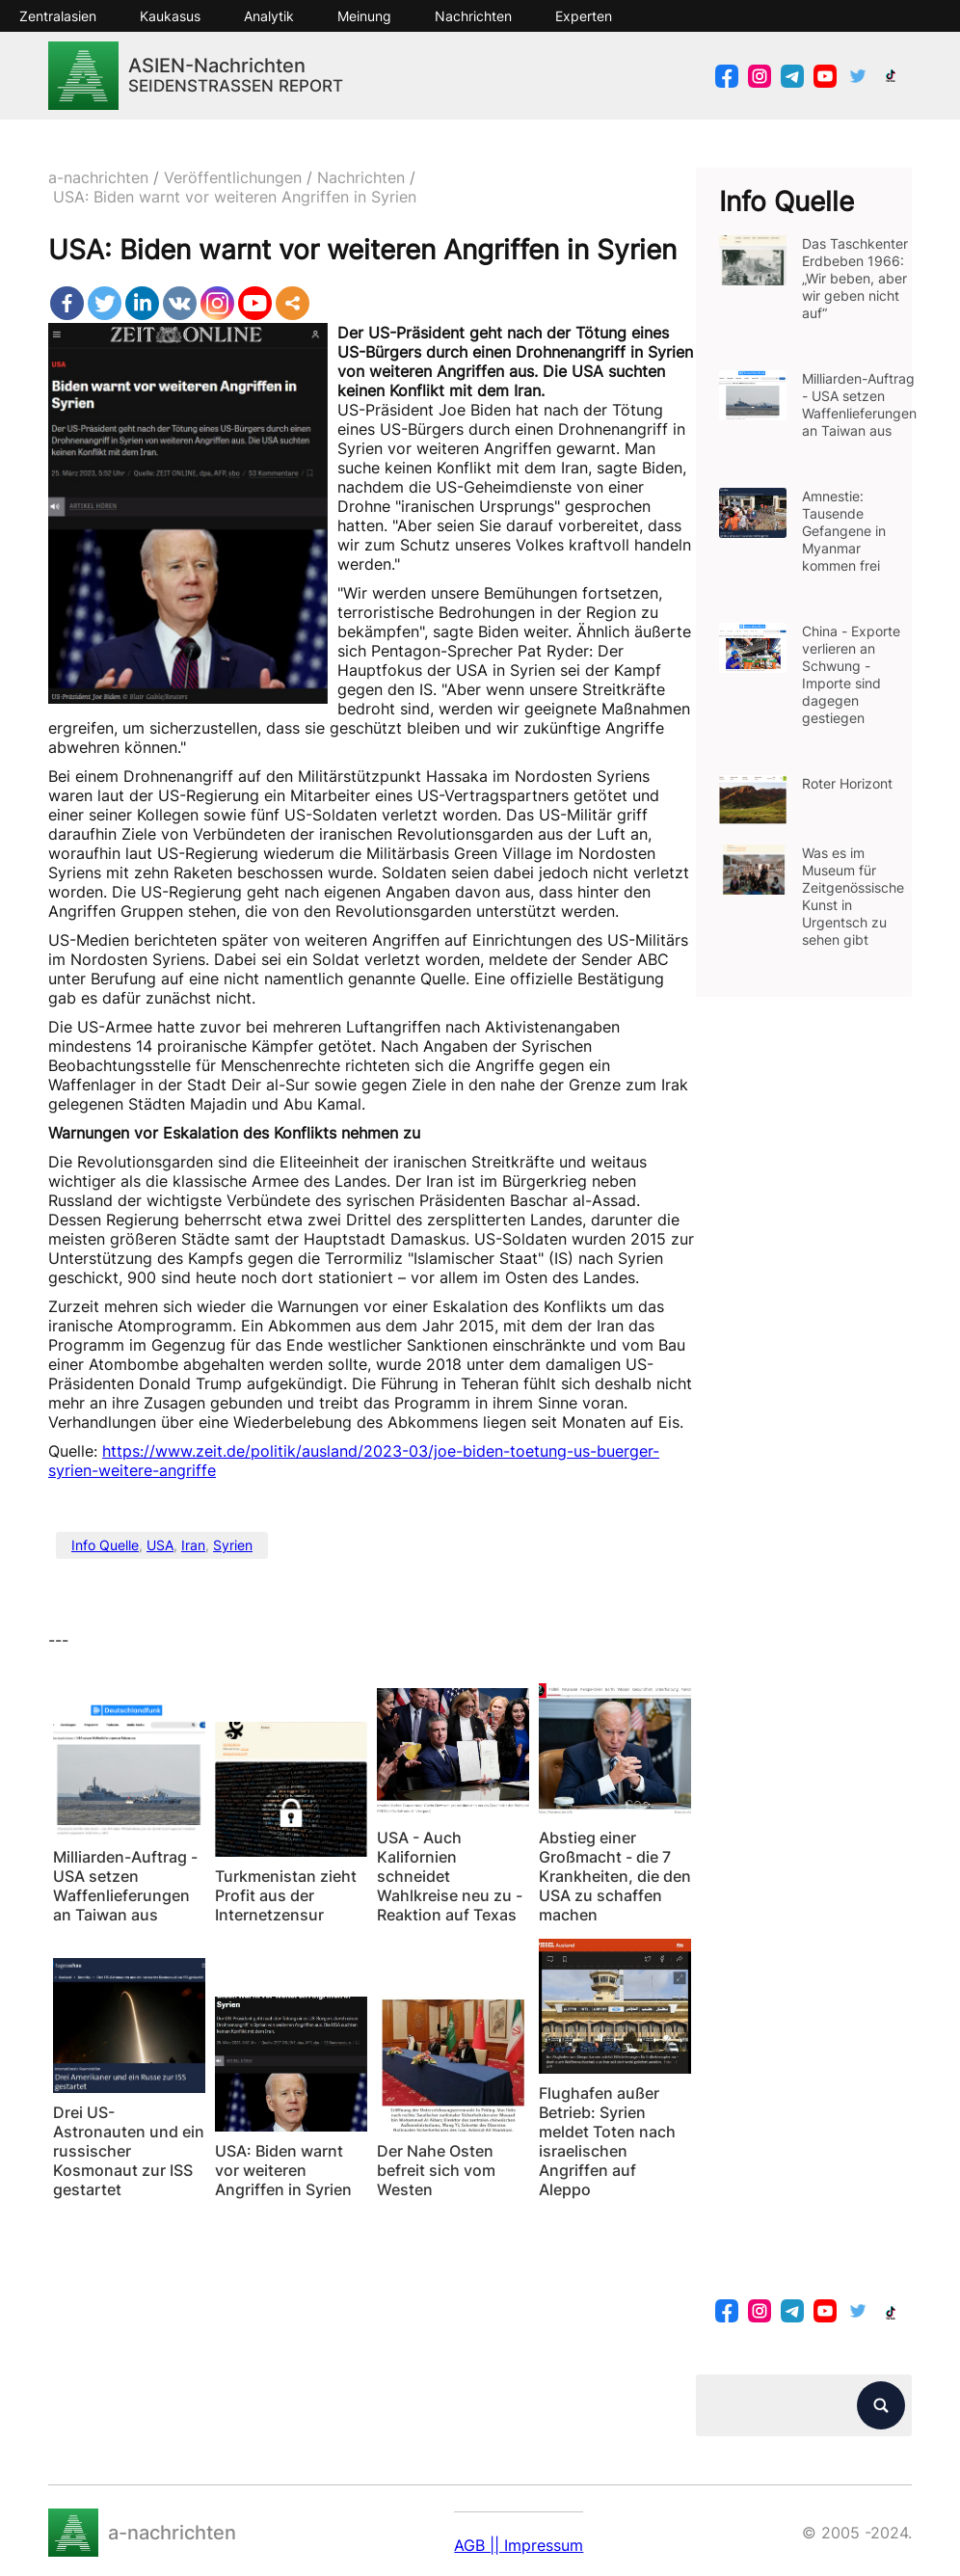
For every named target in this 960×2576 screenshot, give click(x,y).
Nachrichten (473, 16)
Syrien (233, 1545)
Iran (193, 1545)
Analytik (269, 16)
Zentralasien (57, 16)
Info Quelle (105, 1545)
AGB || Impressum (518, 2545)
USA (160, 1545)
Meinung (364, 16)
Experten (583, 16)
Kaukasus (170, 16)
